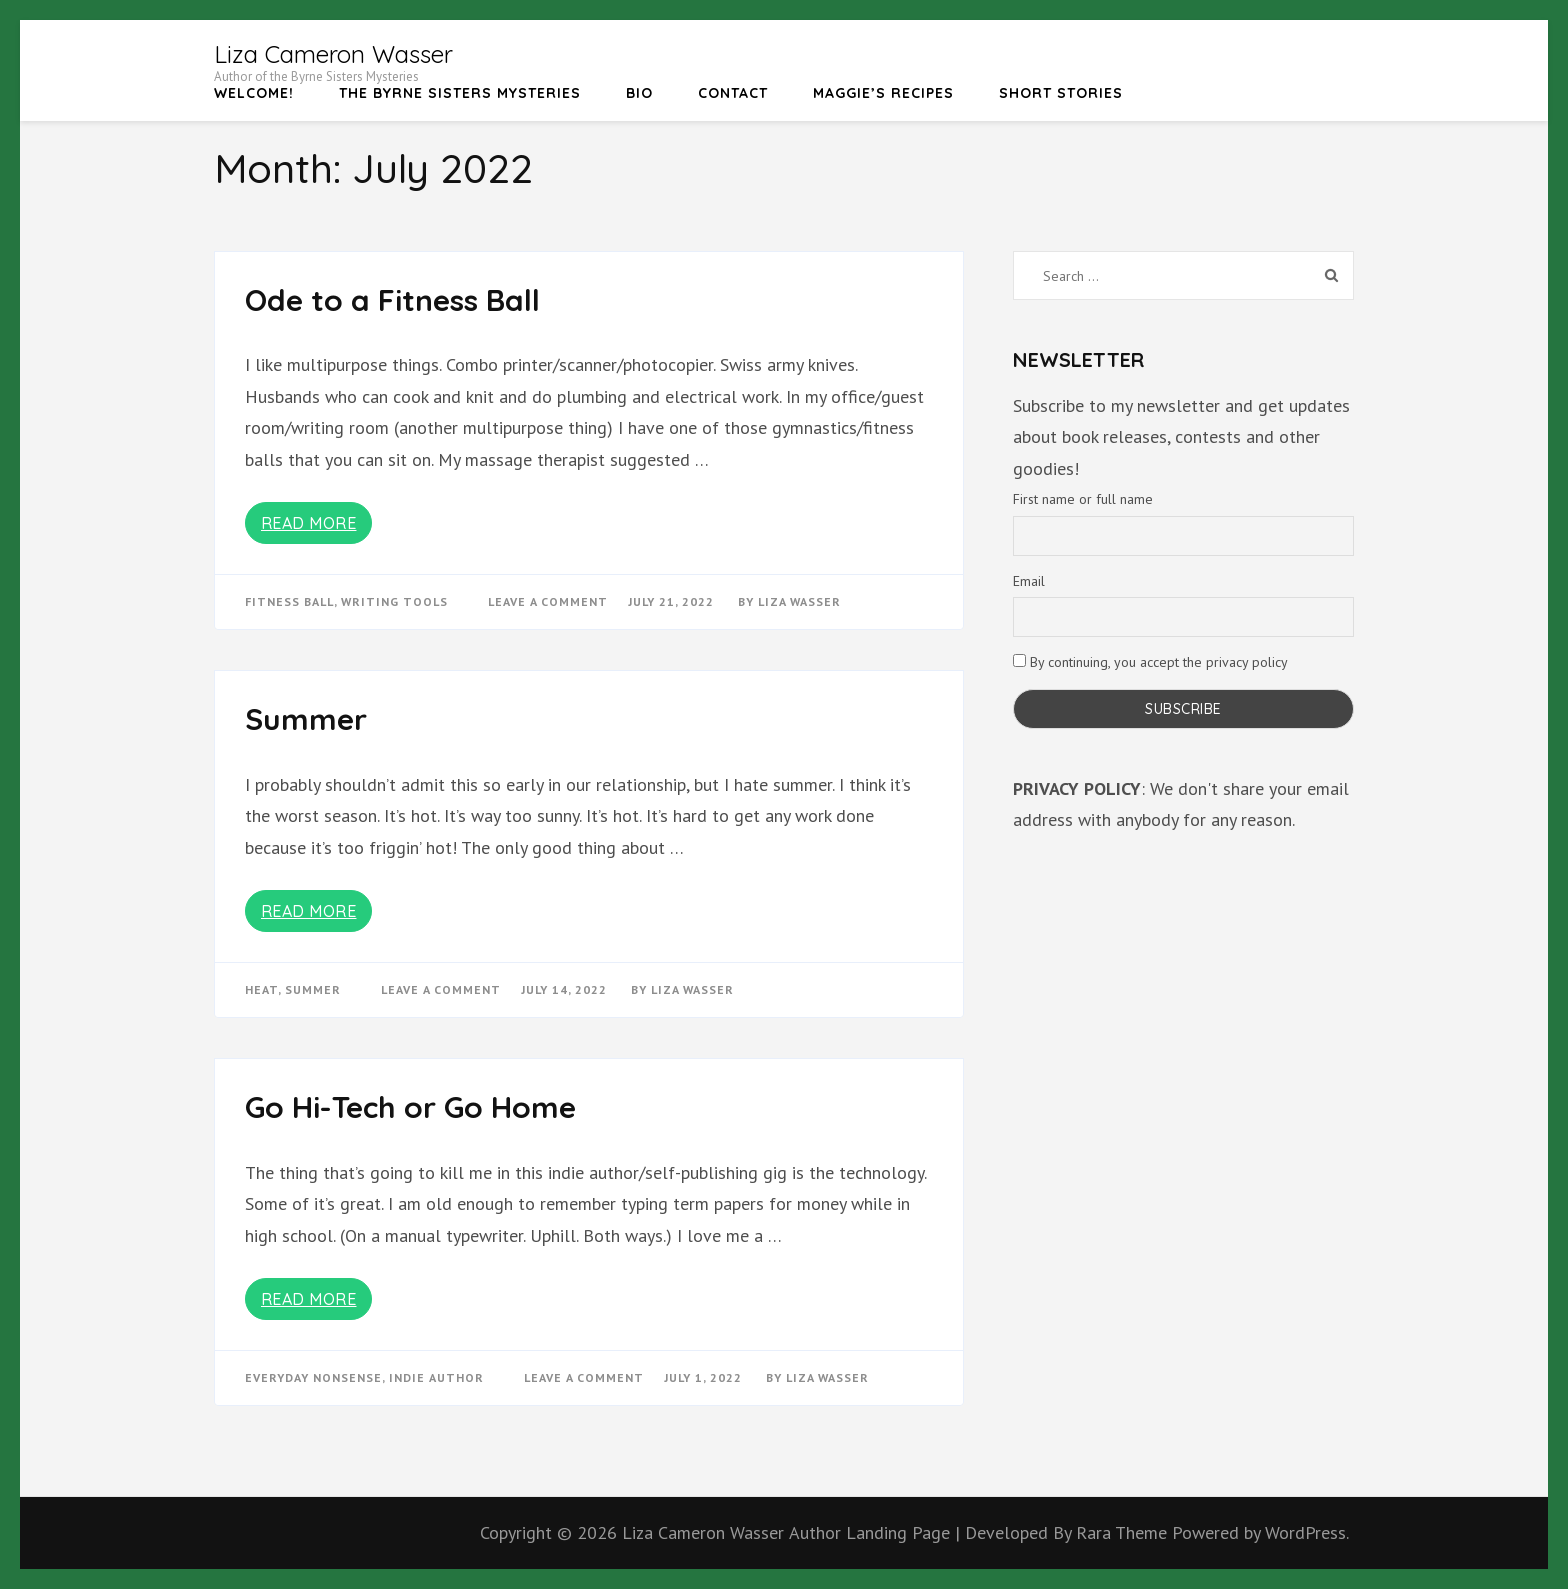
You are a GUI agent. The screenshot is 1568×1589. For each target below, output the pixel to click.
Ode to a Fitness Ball (392, 300)
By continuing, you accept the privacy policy (1150, 662)
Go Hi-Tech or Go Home (410, 1107)
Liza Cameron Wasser (333, 54)
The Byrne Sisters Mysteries (460, 93)
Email (1029, 581)
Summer (306, 719)
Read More (309, 523)
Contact (733, 93)
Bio (639, 93)
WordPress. (1307, 1532)
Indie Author (436, 1377)
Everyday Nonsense (313, 1377)
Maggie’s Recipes (883, 93)
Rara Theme (1124, 1532)
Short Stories (1061, 93)
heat (261, 989)
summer (313, 989)
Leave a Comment (548, 601)
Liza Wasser (799, 601)
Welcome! (254, 93)
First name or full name (1083, 499)
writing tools (394, 601)
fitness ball (289, 601)
